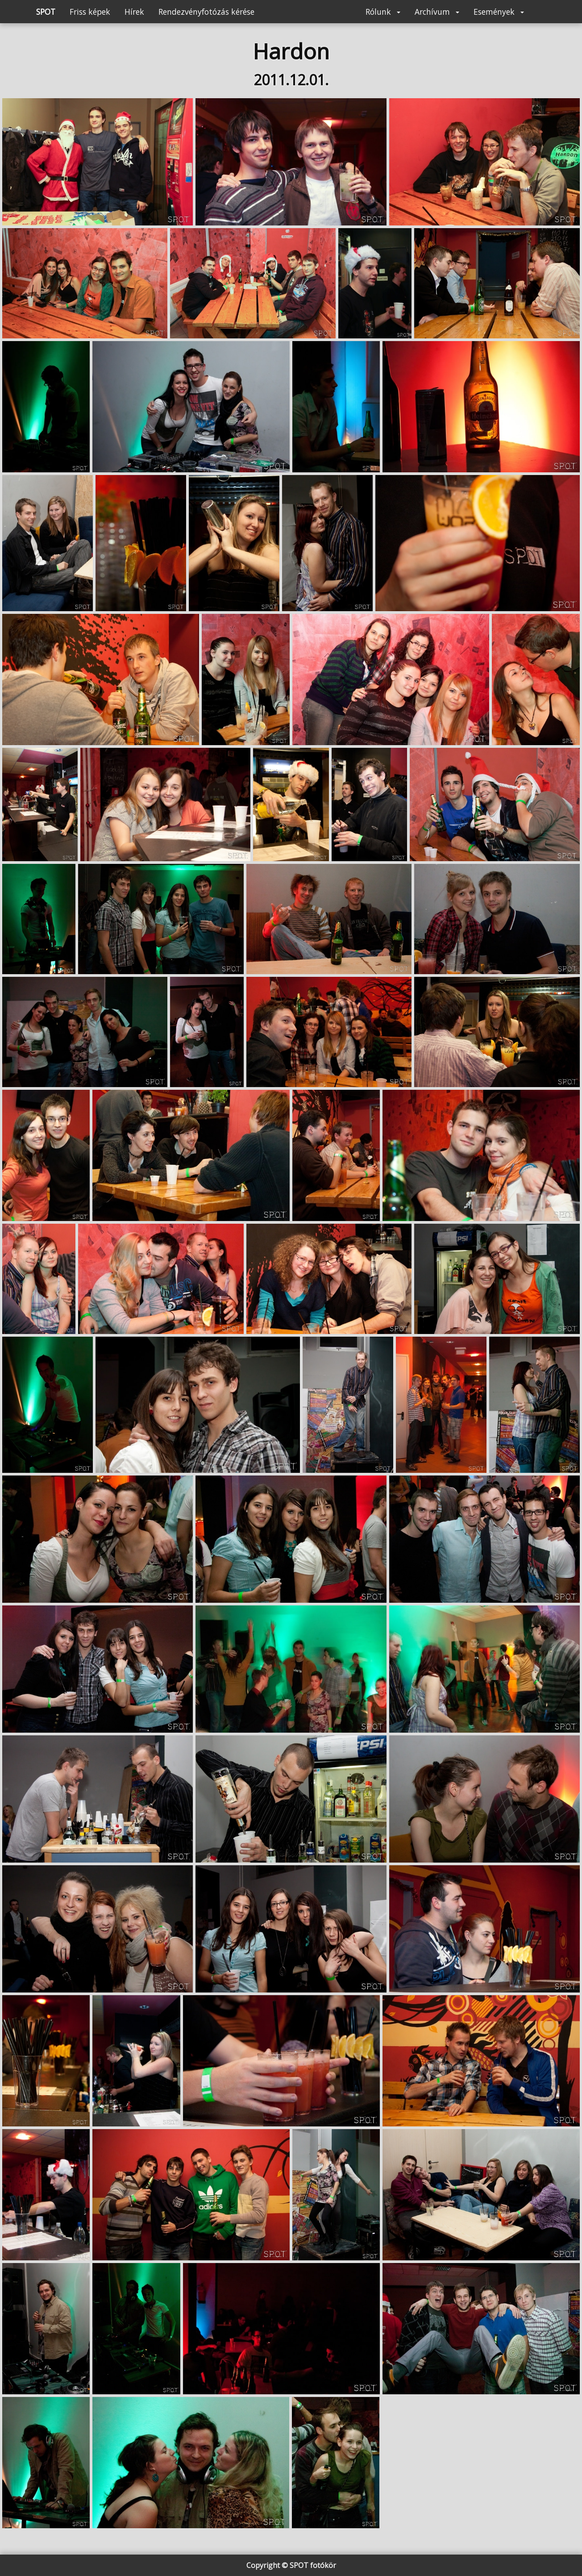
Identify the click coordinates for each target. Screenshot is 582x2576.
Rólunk (383, 11)
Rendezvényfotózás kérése (206, 11)
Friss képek (90, 11)
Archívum (437, 11)
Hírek (134, 11)
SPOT (45, 11)
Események (499, 11)
